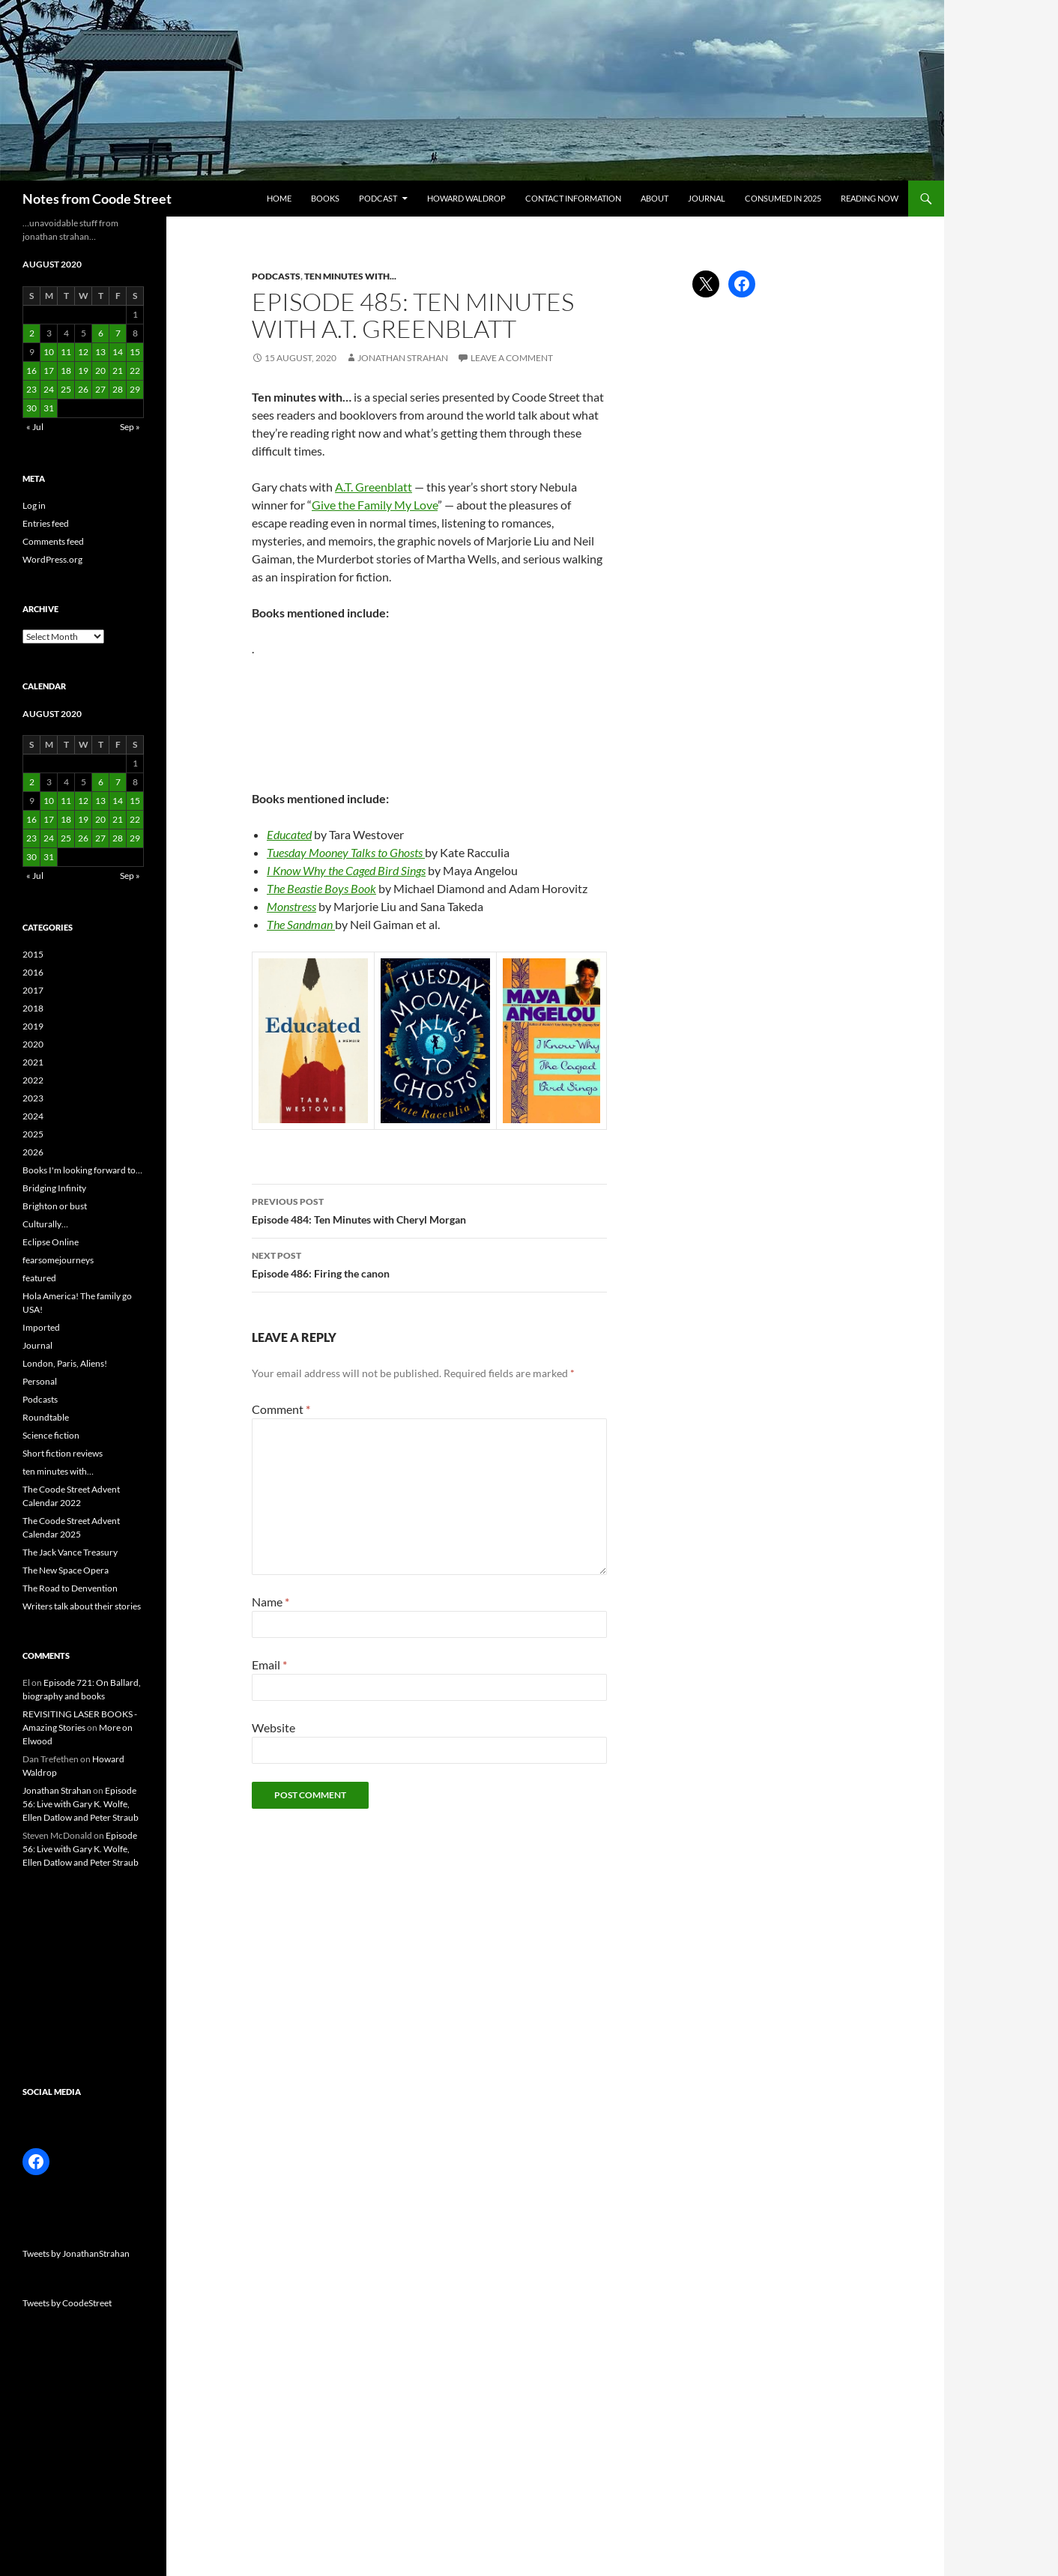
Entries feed (45, 523)
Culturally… (45, 1224)
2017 (32, 990)
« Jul (34, 426)
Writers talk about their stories (81, 1606)
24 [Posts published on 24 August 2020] (48, 389)
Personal (39, 1381)
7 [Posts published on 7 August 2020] (118, 333)
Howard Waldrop (466, 198)
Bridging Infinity (54, 1188)
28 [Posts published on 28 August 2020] (117, 389)
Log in (34, 505)
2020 (32, 1044)
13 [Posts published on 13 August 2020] (100, 351)
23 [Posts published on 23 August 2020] (31, 389)
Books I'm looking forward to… (82, 1170)
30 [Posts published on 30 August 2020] (31, 408)
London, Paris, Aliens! (64, 1363)
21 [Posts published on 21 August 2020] (117, 370)
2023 (32, 1098)
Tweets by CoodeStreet (67, 2303)
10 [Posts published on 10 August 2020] (48, 351)
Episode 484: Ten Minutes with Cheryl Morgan (429, 1209)
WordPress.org (52, 559)
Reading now (869, 198)
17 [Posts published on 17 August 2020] (48, 370)
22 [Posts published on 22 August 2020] (135, 370)
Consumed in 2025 (783, 198)
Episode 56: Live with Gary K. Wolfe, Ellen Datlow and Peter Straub (80, 1804)
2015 (32, 954)
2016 (32, 972)
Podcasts (276, 276)
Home (279, 198)
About (654, 198)
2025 (32, 1134)
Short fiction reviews (62, 1453)
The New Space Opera (65, 1570)
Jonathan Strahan (402, 357)
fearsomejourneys (58, 1260)
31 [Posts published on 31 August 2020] (48, 408)
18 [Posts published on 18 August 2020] (66, 370)
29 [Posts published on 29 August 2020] (135, 389)
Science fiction (50, 1435)
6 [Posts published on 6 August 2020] (100, 333)
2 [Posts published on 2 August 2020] (31, 333)
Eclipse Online (50, 1242)
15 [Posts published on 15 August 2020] (135, 351)
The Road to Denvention (70, 1588)
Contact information (573, 198)
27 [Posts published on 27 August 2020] (100, 389)
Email (269, 1664)
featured (39, 1278)
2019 (32, 1026)
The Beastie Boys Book (321, 888)
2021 (32, 1062)
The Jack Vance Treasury (70, 1552)
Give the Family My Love (375, 505)
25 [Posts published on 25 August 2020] (66, 389)
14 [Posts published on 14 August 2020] (117, 351)
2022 (32, 1080)
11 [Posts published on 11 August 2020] (66, 351)
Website (273, 1727)
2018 (32, 1008)
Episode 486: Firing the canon (429, 1263)
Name (270, 1601)
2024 (32, 1116)
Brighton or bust (54, 1206)
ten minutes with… (58, 1471)
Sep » (130, 426)
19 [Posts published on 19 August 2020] (83, 370)
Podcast (378, 198)
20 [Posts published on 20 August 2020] (100, 370)
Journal (706, 198)
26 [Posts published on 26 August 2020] (83, 389)
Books (325, 198)
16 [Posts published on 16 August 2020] (31, 370)
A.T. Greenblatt (373, 487)
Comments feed (53, 541)
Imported (41, 1327)
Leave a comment (512, 357)
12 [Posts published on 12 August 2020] (83, 351)
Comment (281, 1409)
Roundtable (45, 1417)
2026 (32, 1152)
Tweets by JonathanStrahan (76, 2253)
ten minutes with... (350, 276)
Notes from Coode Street (97, 198)
